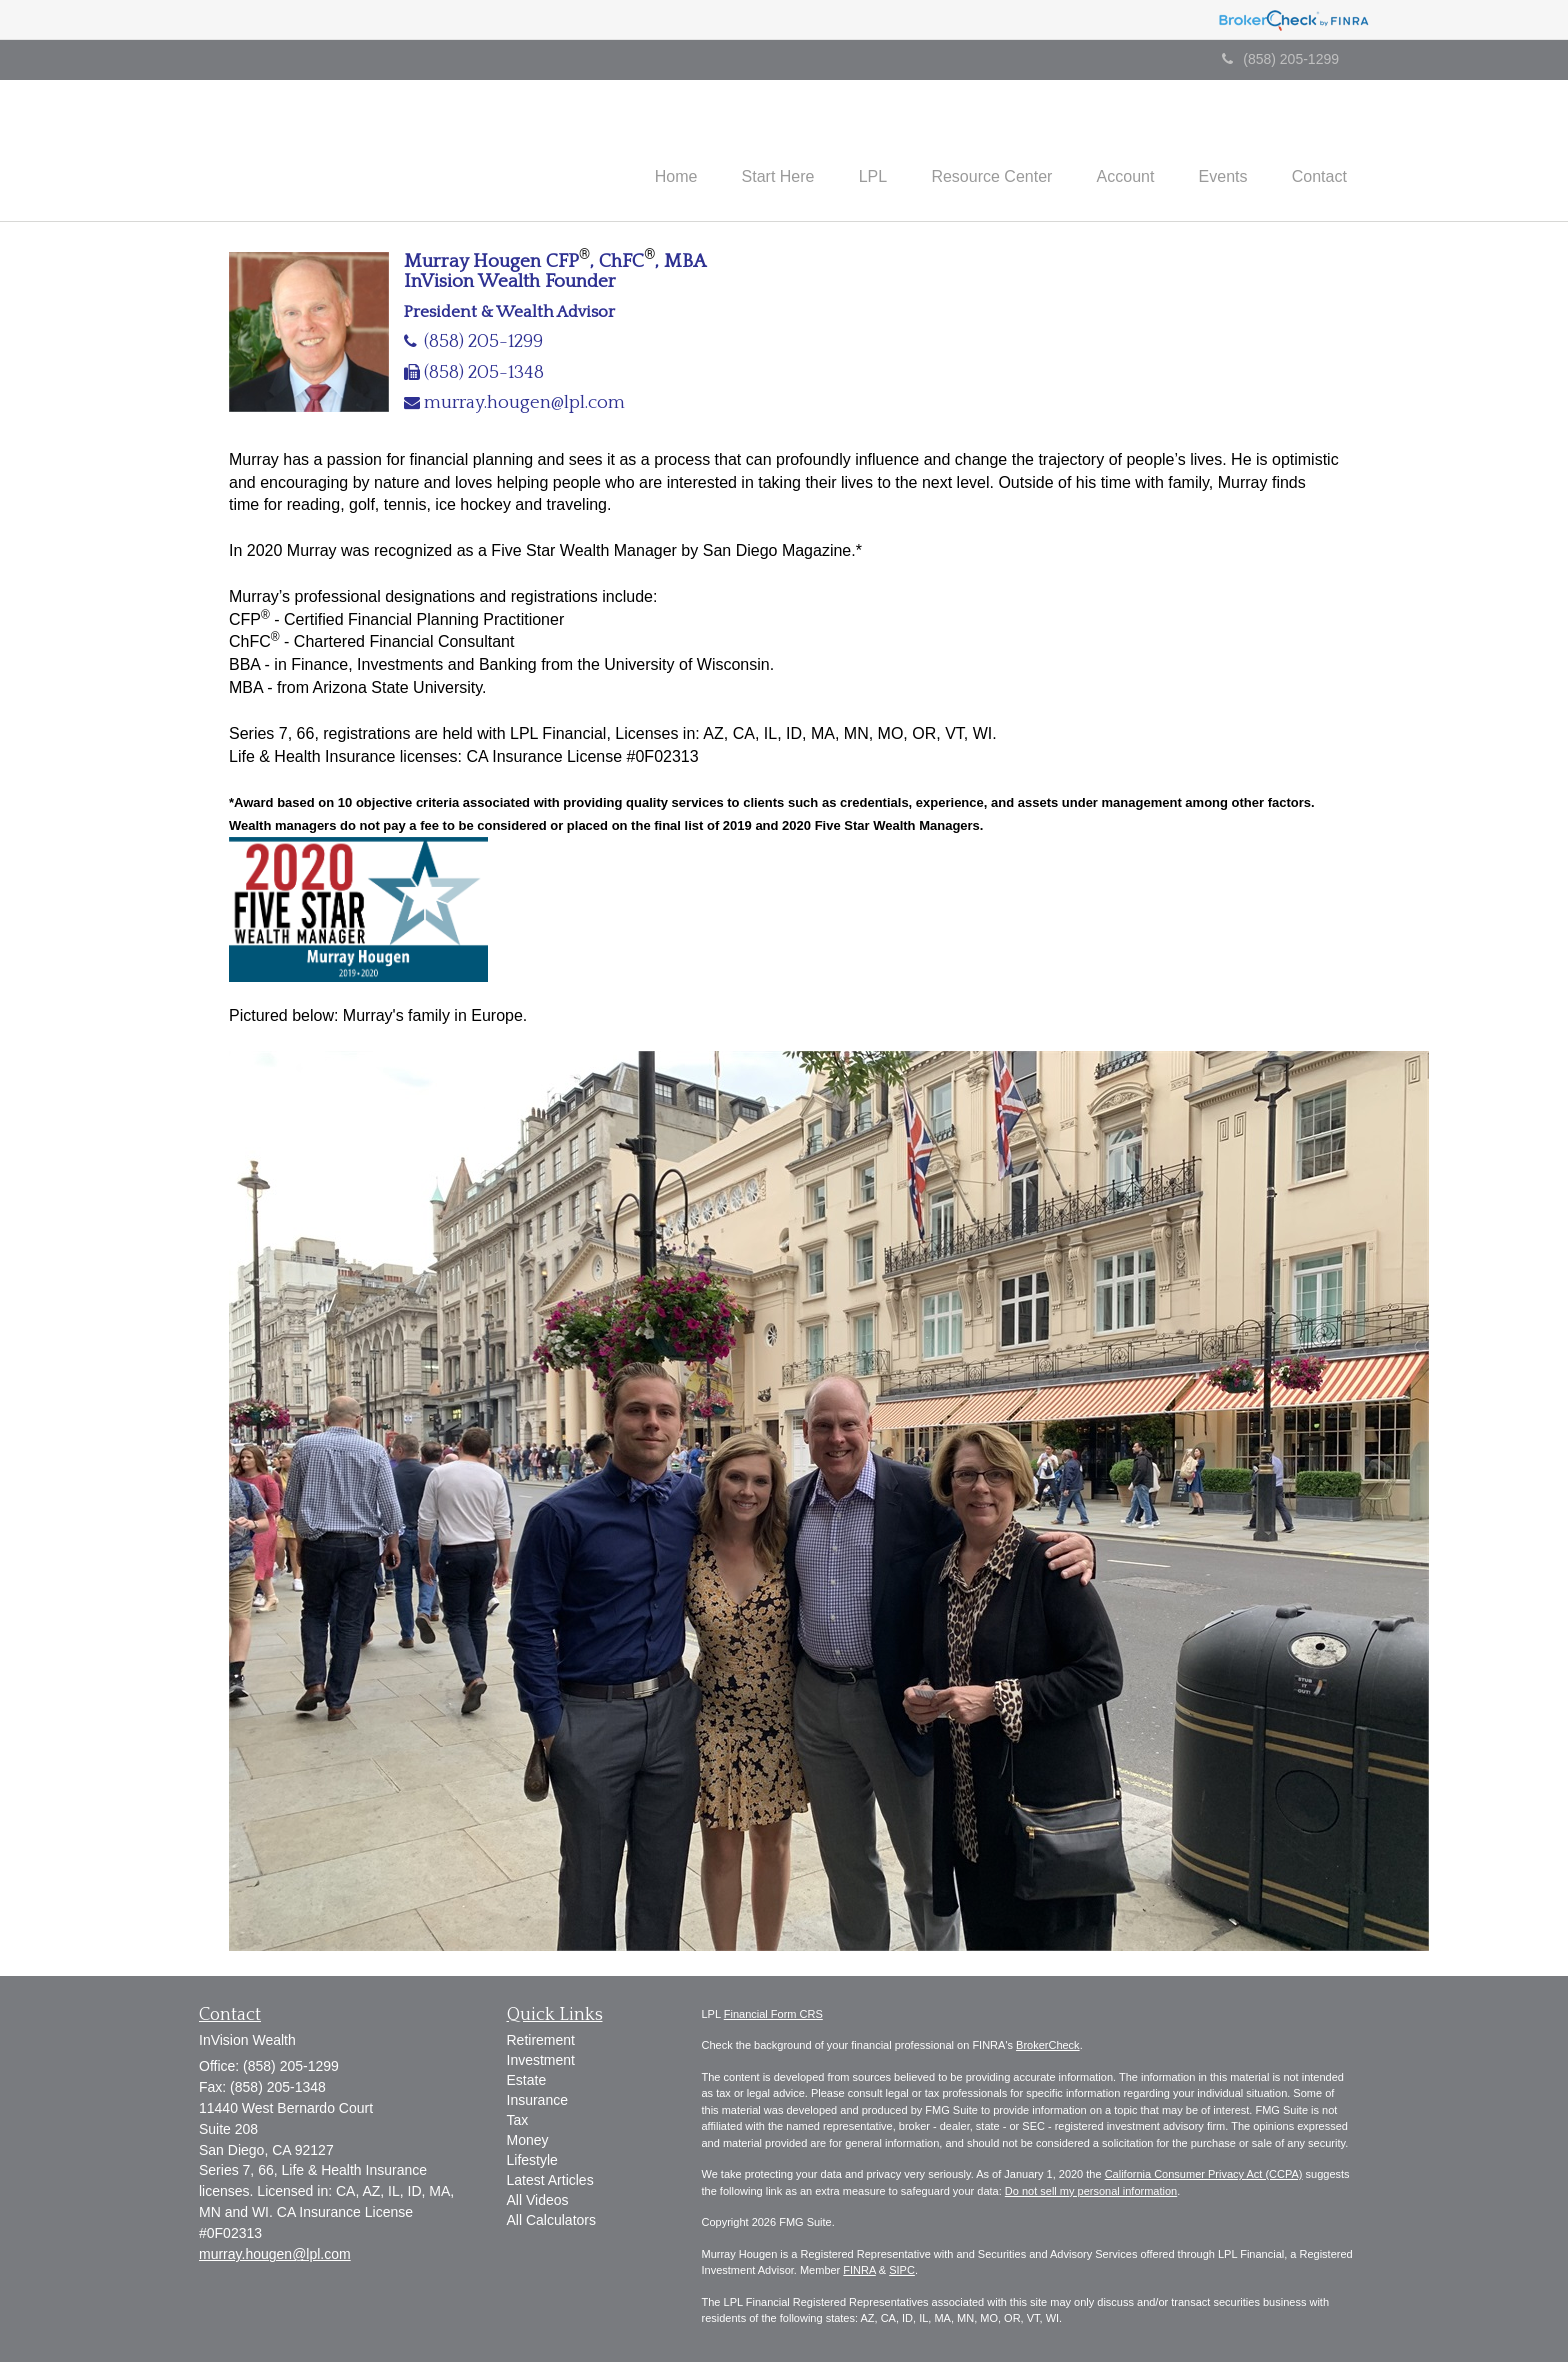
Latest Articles (550, 2183)
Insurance (537, 2103)
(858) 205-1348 (484, 374)
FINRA (859, 2272)
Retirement (541, 2043)
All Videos (538, 2203)
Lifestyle (532, 2163)
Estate (527, 2083)
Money (528, 2143)
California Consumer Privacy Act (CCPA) (1204, 2176)
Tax (518, 2123)
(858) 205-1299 (1280, 59)
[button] (746, 151)
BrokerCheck (1048, 2047)
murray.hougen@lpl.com (524, 404)
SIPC (902, 2272)
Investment (541, 2063)
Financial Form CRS (773, 2016)
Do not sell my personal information (1091, 2193)
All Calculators (551, 2223)
